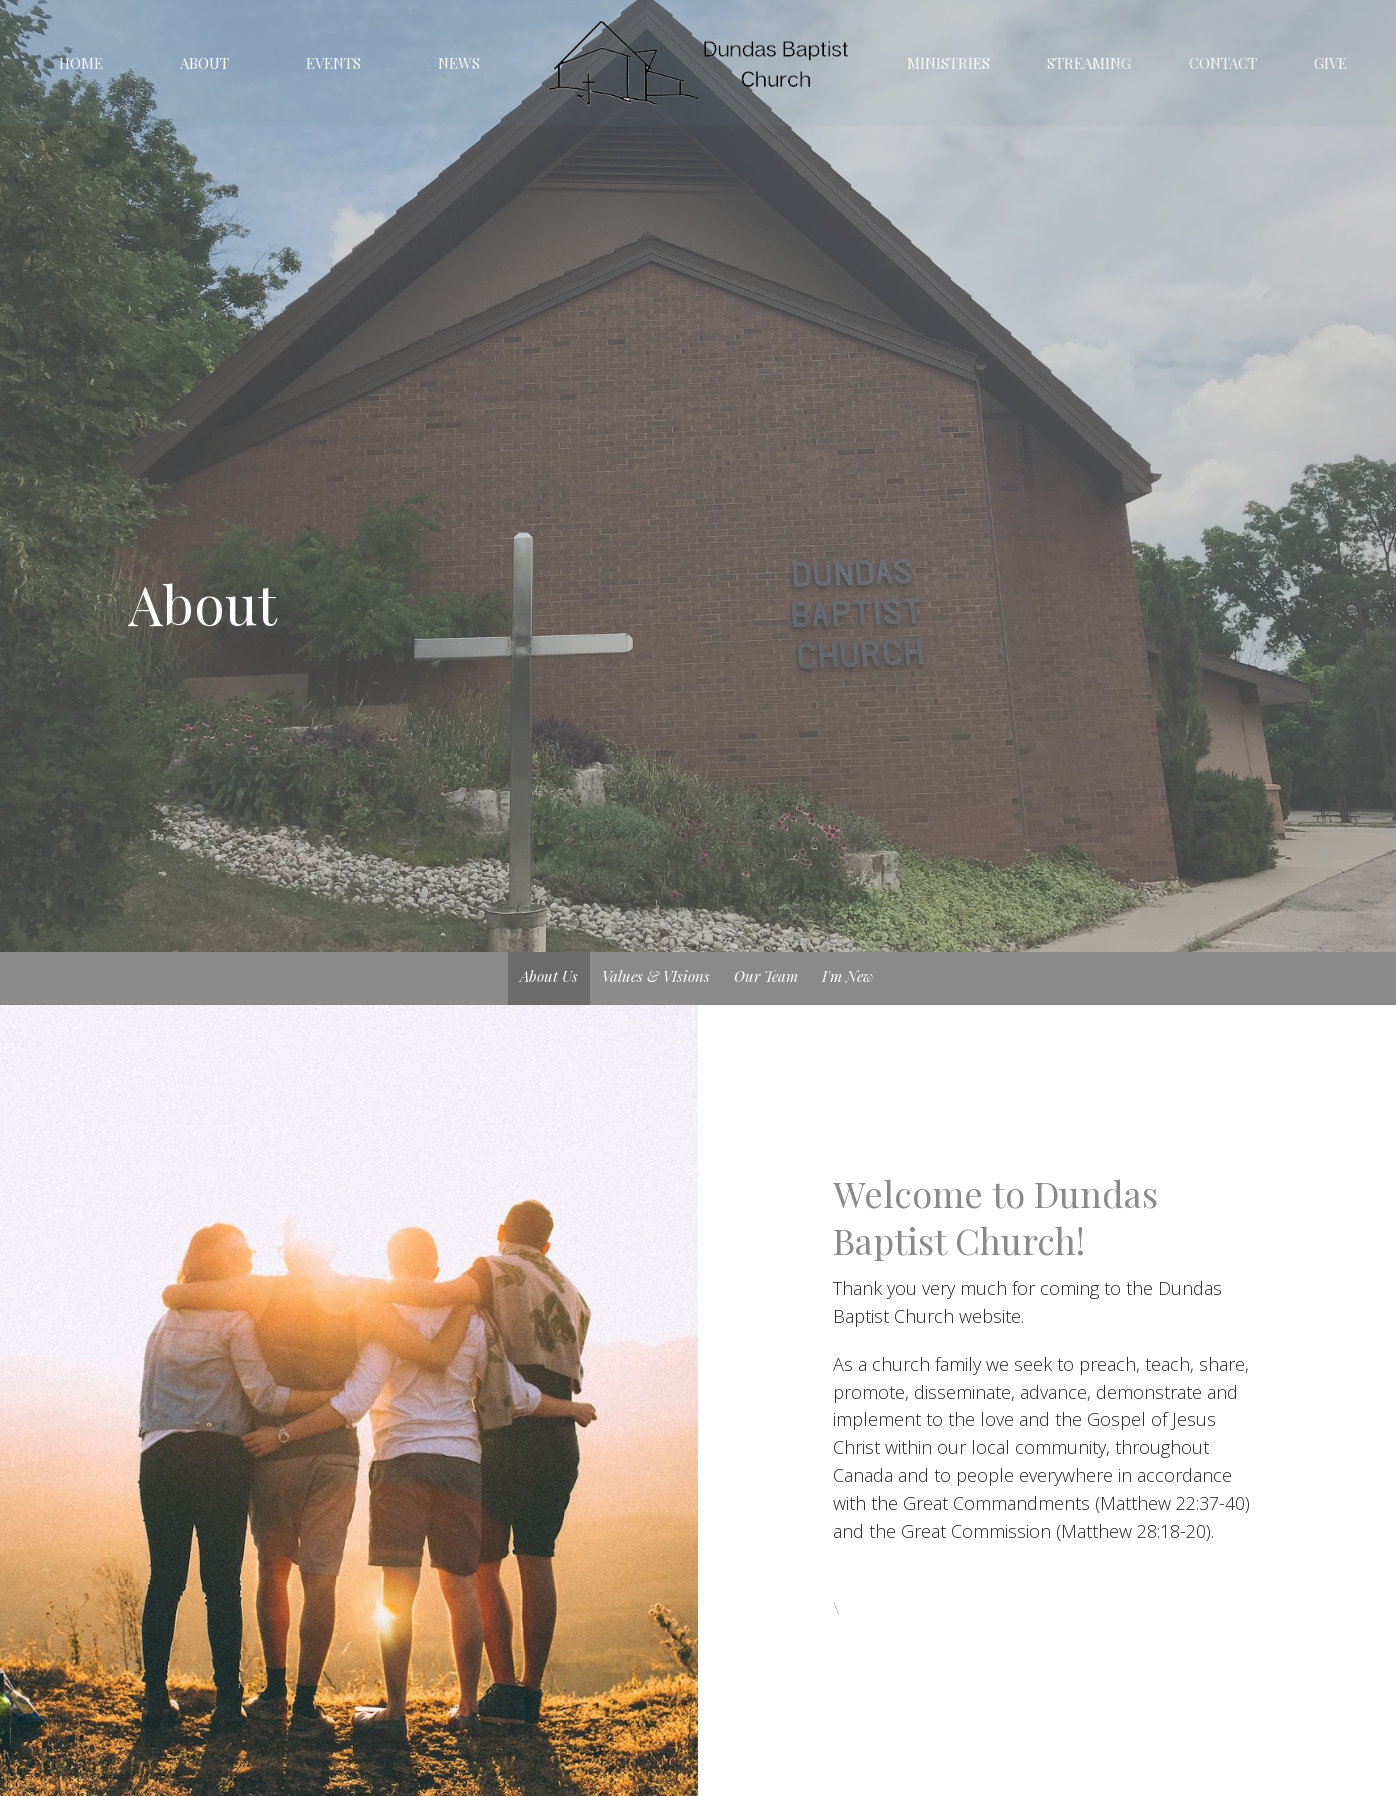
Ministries (948, 63)
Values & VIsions (656, 976)
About (204, 63)
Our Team (766, 976)
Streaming (1089, 63)
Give (1330, 63)
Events (333, 63)
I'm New (847, 976)
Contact (1223, 63)
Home (81, 63)
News (459, 63)
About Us (549, 976)
